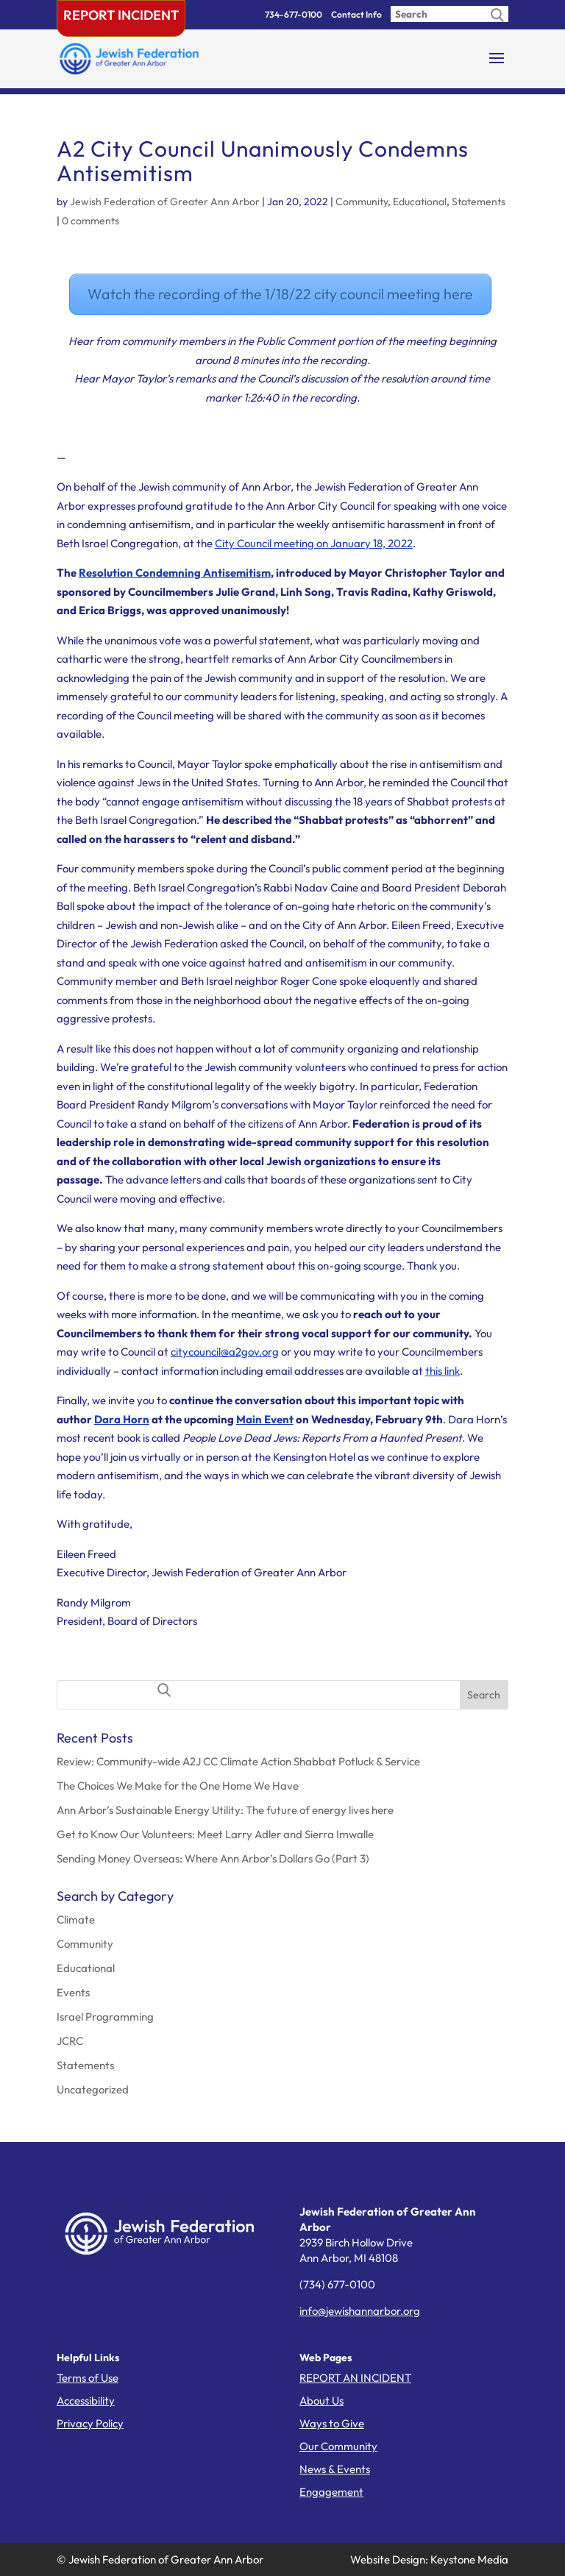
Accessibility (86, 2401)
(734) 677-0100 (337, 2284)
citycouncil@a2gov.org (225, 1352)
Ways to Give (331, 2423)
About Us (321, 2401)
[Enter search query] (449, 14)
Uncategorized (93, 2089)
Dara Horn (121, 1419)
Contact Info (356, 14)
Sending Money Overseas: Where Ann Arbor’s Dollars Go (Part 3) (213, 1858)
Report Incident (121, 15)
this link (442, 1371)
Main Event (265, 1419)
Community (361, 201)
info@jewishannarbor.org (359, 2311)
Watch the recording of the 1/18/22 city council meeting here (280, 294)
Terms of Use (87, 2378)
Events (73, 1992)
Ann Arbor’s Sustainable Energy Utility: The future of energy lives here (225, 1810)
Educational (420, 201)
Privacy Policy (90, 2423)
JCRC (70, 2041)
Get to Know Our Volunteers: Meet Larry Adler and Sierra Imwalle (215, 1834)
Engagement (331, 2492)
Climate (76, 1919)
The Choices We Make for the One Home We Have (178, 1786)
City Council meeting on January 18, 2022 (314, 543)
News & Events (334, 2469)
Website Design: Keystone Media (429, 2559)
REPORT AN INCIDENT (355, 2378)
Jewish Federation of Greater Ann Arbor (165, 201)
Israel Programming (105, 2017)
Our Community (338, 2446)
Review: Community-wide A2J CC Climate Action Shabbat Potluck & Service (238, 1761)
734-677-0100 (293, 14)
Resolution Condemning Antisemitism (175, 573)
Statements (478, 201)
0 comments (90, 220)
